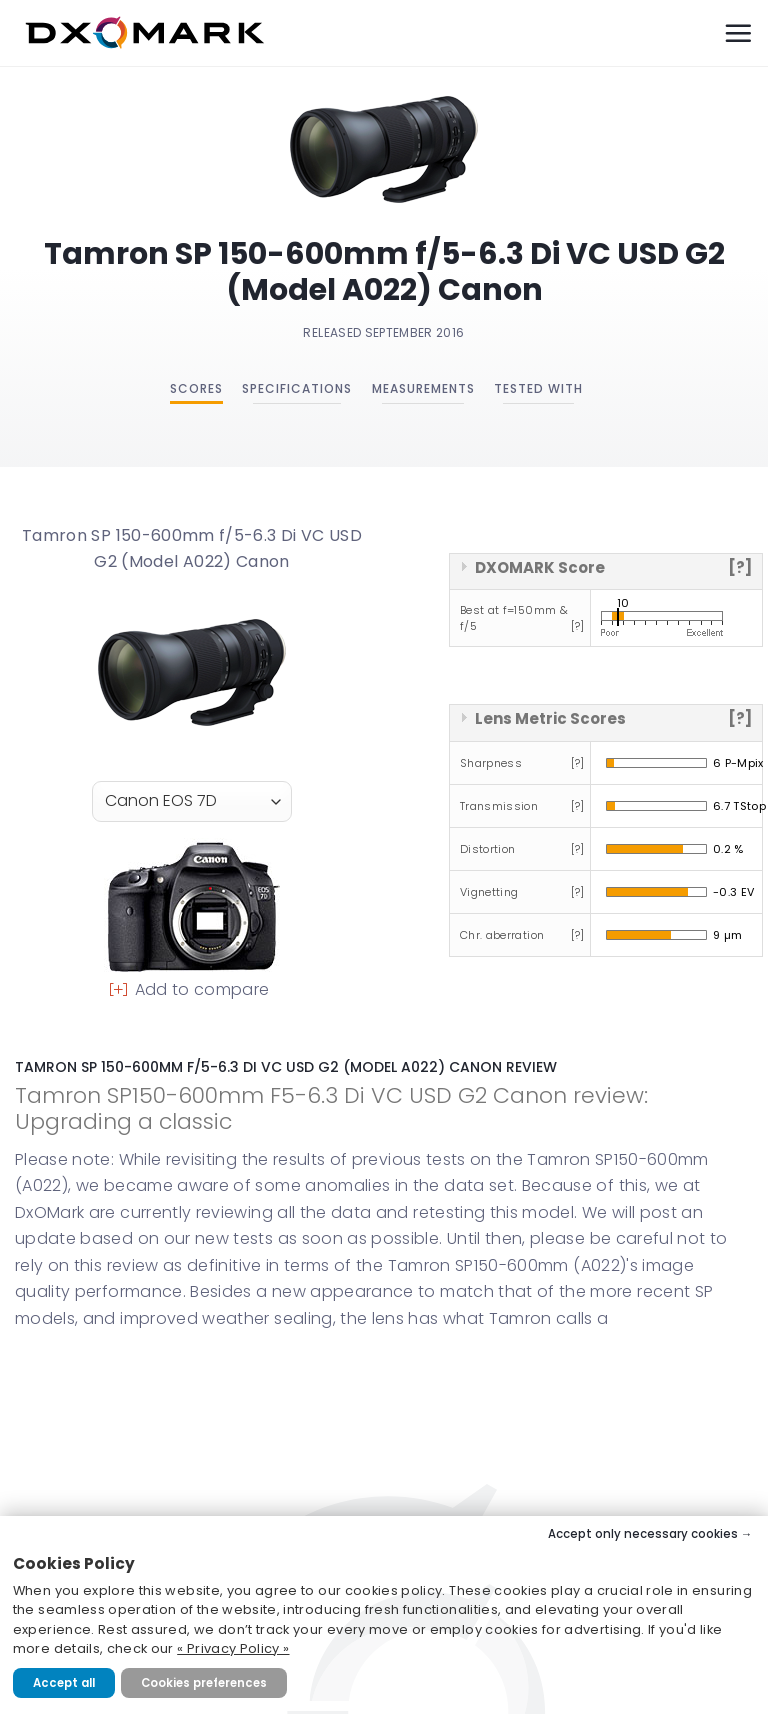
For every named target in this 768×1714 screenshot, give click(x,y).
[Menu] (738, 33)
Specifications (297, 388)
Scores (196, 388)
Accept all (64, 1683)
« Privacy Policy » (233, 1648)
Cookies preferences (204, 1683)
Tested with (538, 388)
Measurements (423, 388)
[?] (740, 567)
